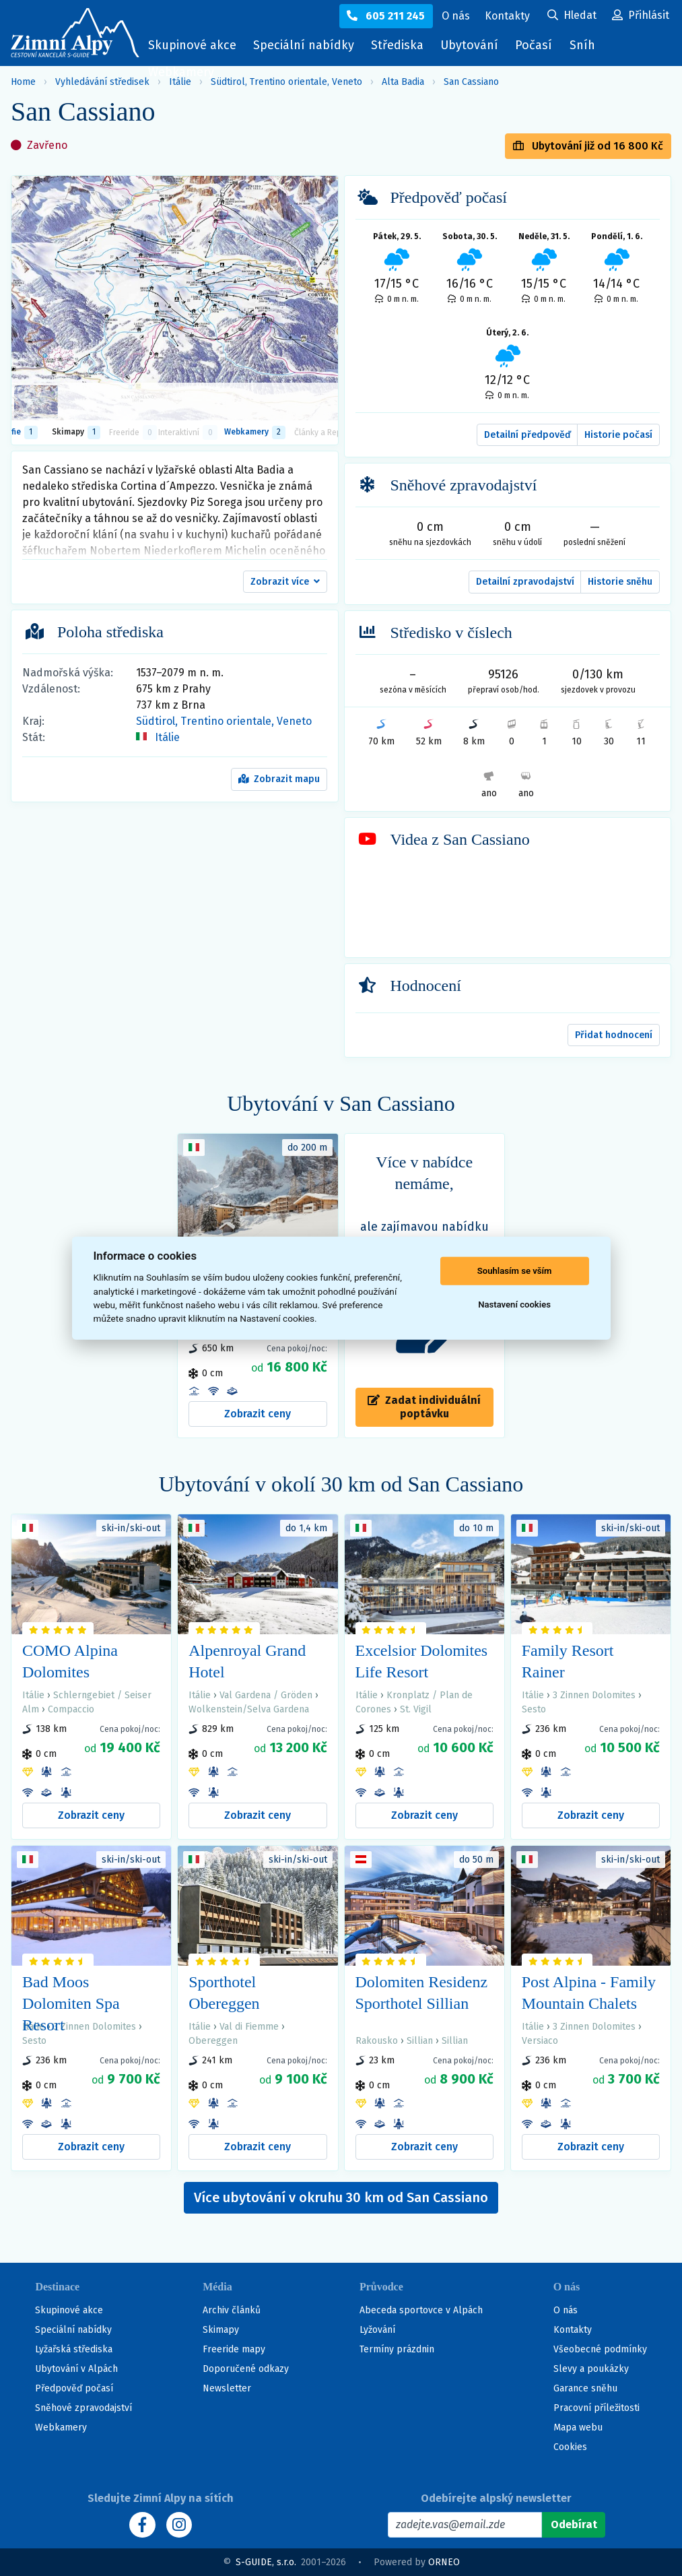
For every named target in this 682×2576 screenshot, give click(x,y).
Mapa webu (578, 2427)
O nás (565, 2310)
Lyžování (377, 2330)
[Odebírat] (573, 2525)
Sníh (586, 48)
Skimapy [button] (76, 432)
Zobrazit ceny (257, 1413)
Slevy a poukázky (591, 2369)
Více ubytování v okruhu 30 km (341, 2197)
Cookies (570, 2447)
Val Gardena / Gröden (265, 1695)
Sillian (420, 2041)
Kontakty (572, 2330)
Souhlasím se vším (514, 1271)
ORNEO (444, 2562)
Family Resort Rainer (568, 1661)
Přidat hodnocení (613, 1035)
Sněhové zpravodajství (83, 2408)
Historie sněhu (620, 581)
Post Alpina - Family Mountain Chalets (589, 1992)
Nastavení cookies (514, 1304)
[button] (285, 582)
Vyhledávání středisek (102, 82)
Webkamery (181, 72)
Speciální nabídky (303, 45)
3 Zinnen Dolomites (594, 1695)
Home (23, 82)
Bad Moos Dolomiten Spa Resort (71, 2003)
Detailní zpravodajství (525, 581)
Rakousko (376, 2041)
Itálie (167, 737)
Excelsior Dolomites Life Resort (421, 1661)
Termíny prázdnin (397, 2349)
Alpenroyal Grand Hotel (247, 1661)
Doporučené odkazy (246, 2369)
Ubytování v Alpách (76, 2369)
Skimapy (221, 2330)
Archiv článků (232, 2310)
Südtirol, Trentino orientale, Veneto (224, 721)
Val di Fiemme (249, 2026)
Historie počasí (618, 435)
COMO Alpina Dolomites (70, 1661)
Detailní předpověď (527, 435)
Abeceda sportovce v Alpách (421, 2310)
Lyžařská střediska (73, 2349)
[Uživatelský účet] (572, 16)
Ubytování (472, 48)
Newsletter (227, 2388)
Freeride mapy (234, 2349)
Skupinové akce (192, 45)
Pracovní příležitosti (596, 2408)
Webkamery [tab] (254, 432)
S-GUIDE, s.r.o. (266, 2562)
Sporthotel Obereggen (224, 1992)
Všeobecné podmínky (600, 2349)
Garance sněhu (585, 2388)
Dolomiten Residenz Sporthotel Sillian (421, 1992)
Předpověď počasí (74, 2388)
